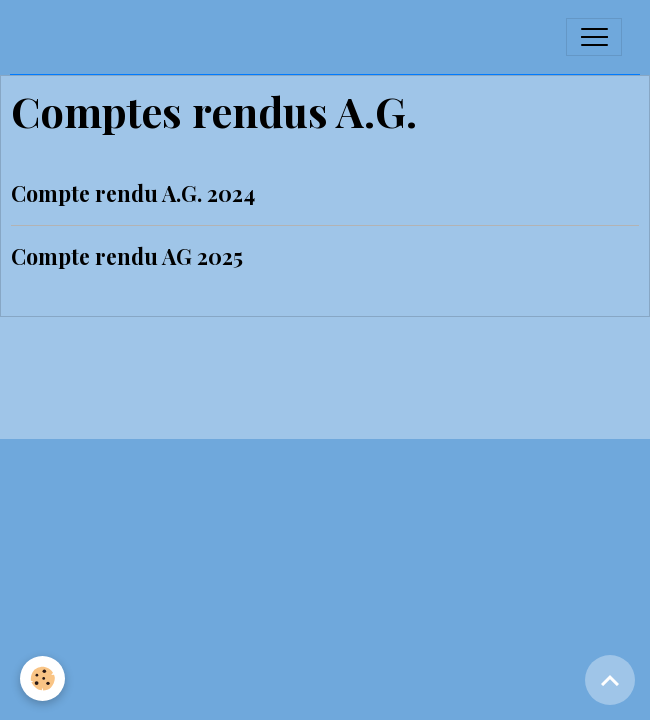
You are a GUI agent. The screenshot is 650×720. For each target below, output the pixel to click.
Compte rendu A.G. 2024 (133, 193)
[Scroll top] (610, 680)
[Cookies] (42, 678)
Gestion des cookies (325, 416)
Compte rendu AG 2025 (127, 256)
